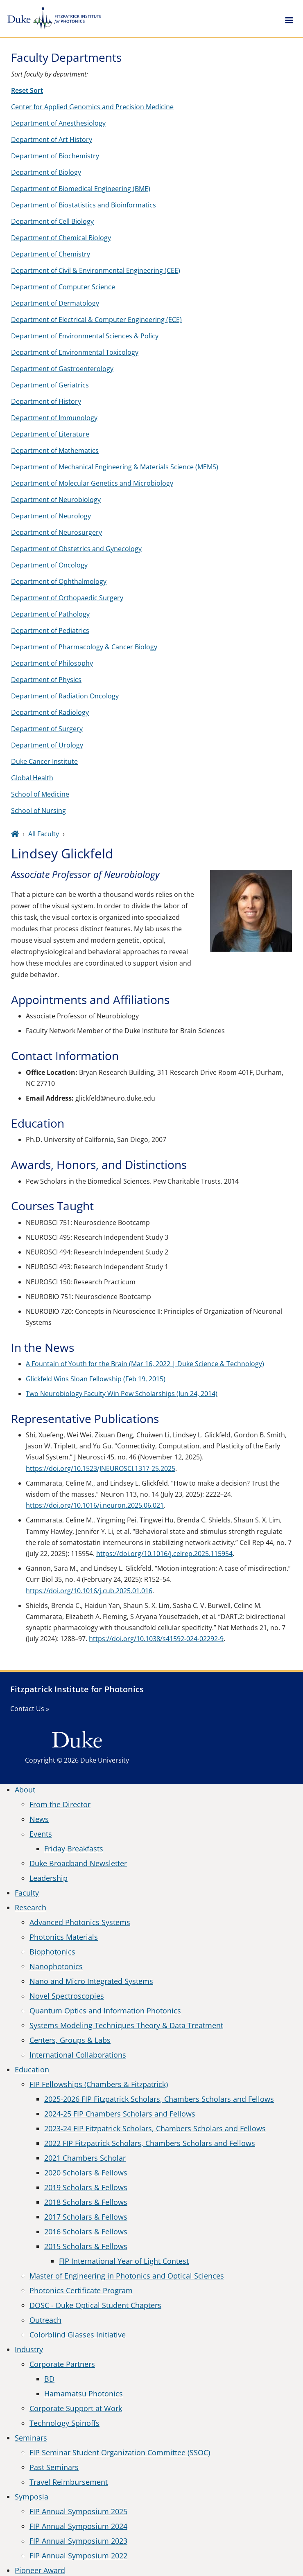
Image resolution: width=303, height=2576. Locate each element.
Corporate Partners (62, 2364)
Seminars (31, 2438)
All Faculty (43, 833)
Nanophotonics (56, 1966)
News (39, 1819)
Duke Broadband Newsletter (78, 1863)
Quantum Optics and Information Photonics (105, 2010)
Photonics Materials (63, 1937)
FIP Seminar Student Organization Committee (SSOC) (119, 2452)
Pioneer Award (40, 2570)
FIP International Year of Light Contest (124, 2261)
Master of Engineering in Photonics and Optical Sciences (126, 2276)
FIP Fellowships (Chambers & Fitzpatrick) (98, 2084)
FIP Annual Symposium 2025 (78, 2511)
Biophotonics (52, 1952)
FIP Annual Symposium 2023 (78, 2541)
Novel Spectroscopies (66, 1996)
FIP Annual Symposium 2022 (78, 2555)
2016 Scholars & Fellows (85, 2231)
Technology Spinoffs (64, 2423)
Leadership (48, 1878)
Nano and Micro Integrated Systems (91, 1981)
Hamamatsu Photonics (83, 2393)
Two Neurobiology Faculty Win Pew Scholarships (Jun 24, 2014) (121, 1393)
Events (40, 1834)
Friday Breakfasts (73, 1848)
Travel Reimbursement (68, 2482)
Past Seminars (54, 2467)
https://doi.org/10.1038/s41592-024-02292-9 (156, 1638)
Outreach (45, 2320)
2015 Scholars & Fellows (85, 2246)
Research (30, 1907)
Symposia (31, 2497)
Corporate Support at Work (75, 2408)
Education (32, 2069)
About (25, 1790)
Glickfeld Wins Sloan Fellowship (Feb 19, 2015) (95, 1378)
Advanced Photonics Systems (79, 1922)
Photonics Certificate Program (81, 2290)
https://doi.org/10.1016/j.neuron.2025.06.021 (95, 1505)
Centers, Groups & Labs (70, 2040)
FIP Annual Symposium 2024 (78, 2526)
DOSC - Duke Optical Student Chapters (95, 2305)
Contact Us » (29, 1708)
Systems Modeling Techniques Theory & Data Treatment (126, 2025)
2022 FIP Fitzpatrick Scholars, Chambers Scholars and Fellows (149, 2143)
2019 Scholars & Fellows (85, 2187)
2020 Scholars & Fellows (85, 2172)
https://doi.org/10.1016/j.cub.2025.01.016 (89, 1590)
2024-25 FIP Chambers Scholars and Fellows (119, 2114)
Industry (29, 2349)
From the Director (59, 1804)
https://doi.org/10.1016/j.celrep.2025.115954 (164, 1553)
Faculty (27, 1893)
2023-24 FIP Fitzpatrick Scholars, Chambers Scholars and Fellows (155, 2128)
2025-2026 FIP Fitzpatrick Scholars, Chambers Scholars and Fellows (159, 2099)
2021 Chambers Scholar (85, 2158)
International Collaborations (77, 2055)
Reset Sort (27, 90)
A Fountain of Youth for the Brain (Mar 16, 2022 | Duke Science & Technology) (145, 1363)
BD (49, 2379)
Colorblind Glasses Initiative (77, 2335)
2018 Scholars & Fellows (85, 2202)
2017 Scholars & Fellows (85, 2217)
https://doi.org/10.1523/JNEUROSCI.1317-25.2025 (100, 1468)
